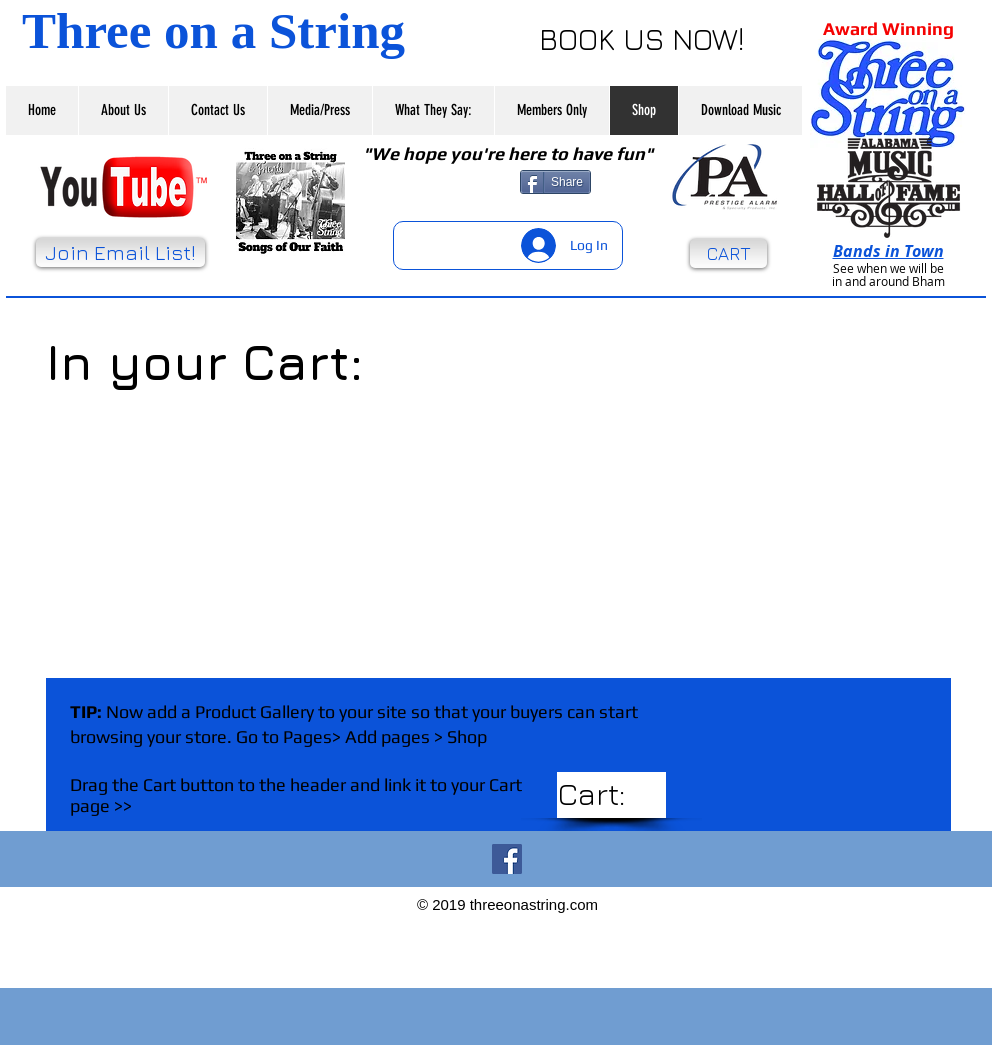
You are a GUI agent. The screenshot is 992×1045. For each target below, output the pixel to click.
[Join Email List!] (120, 252)
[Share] (555, 182)
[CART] (728, 253)
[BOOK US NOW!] (641, 38)
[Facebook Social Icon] (507, 859)
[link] (614, 795)
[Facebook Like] (447, 182)
